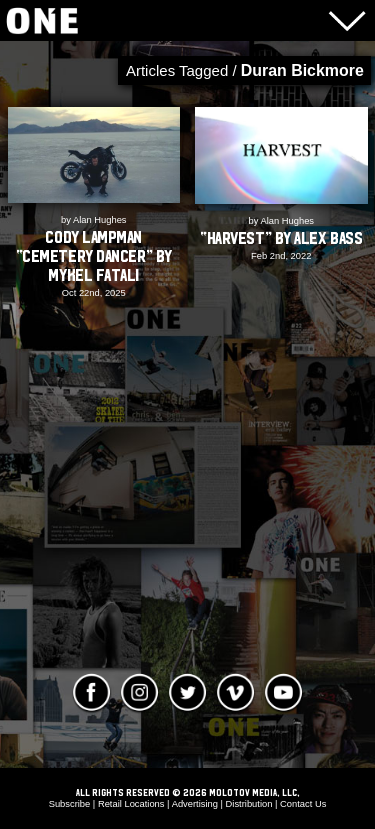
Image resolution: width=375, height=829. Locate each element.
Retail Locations (131, 804)
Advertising (195, 804)
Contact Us (303, 804)
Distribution (249, 804)
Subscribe (70, 804)
